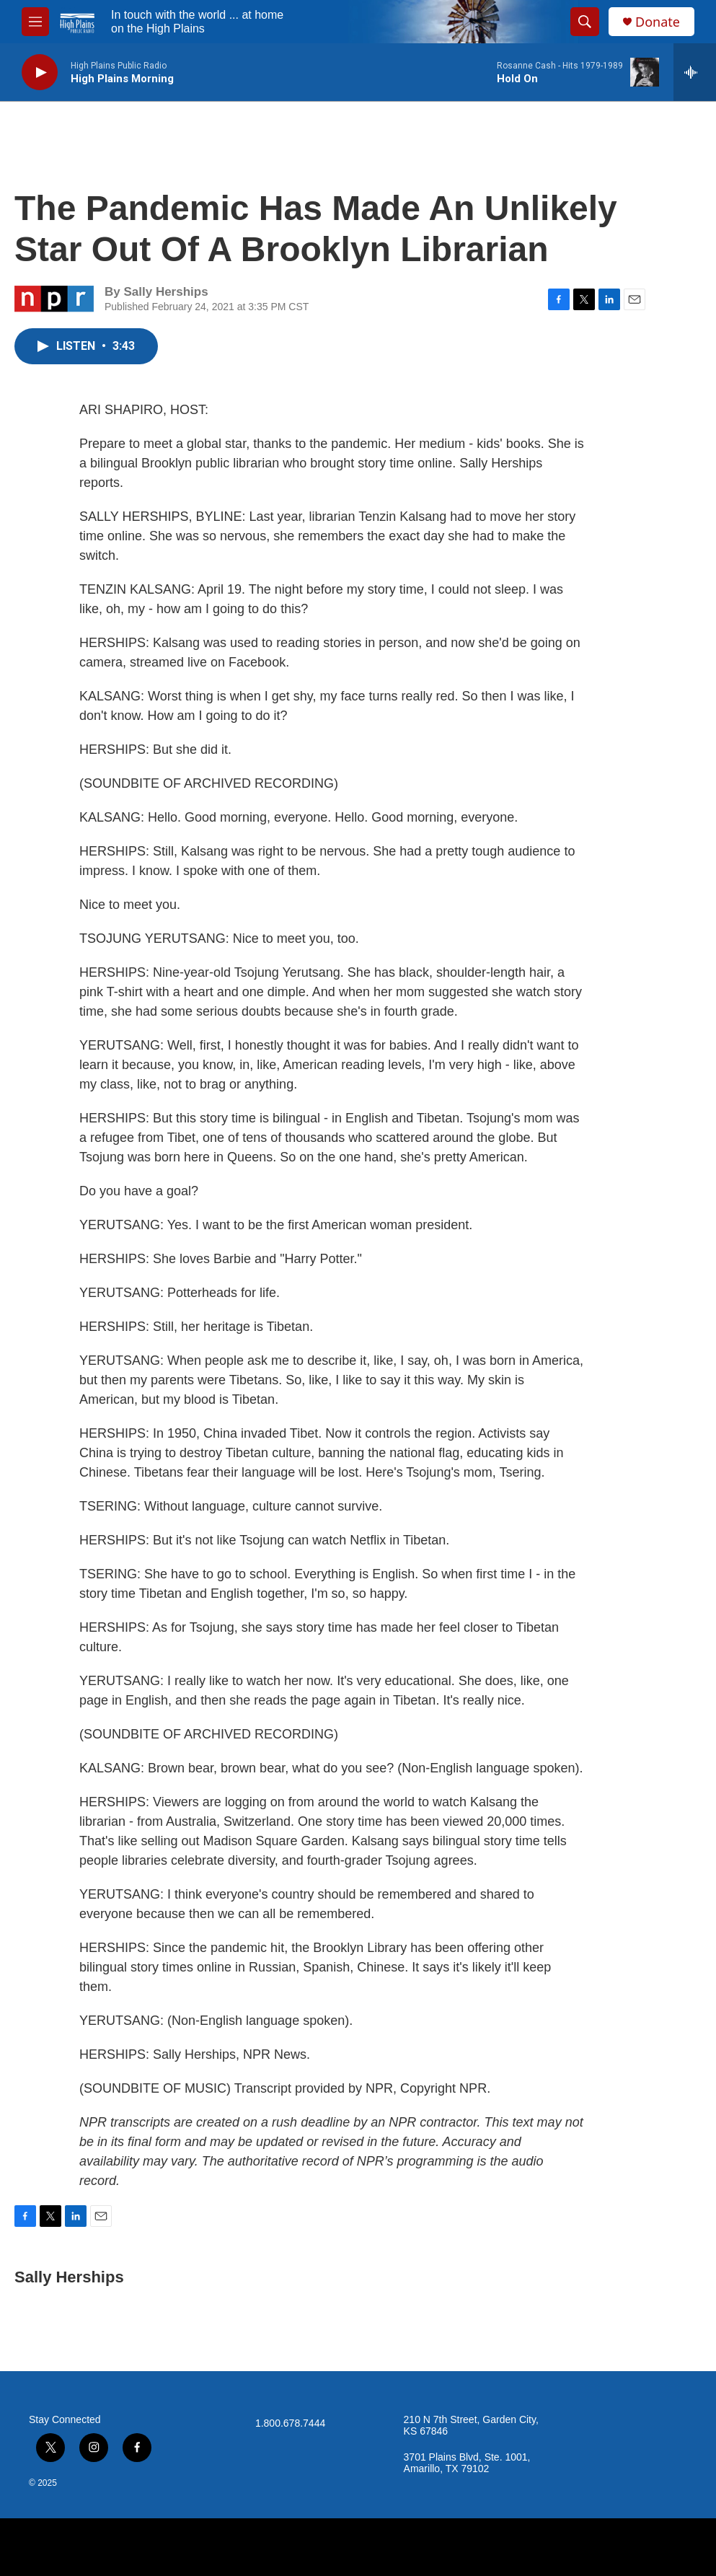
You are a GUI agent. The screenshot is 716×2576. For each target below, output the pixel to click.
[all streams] (694, 72)
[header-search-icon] (584, 21)
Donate (657, 22)
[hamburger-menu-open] (35, 21)
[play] (39, 72)
